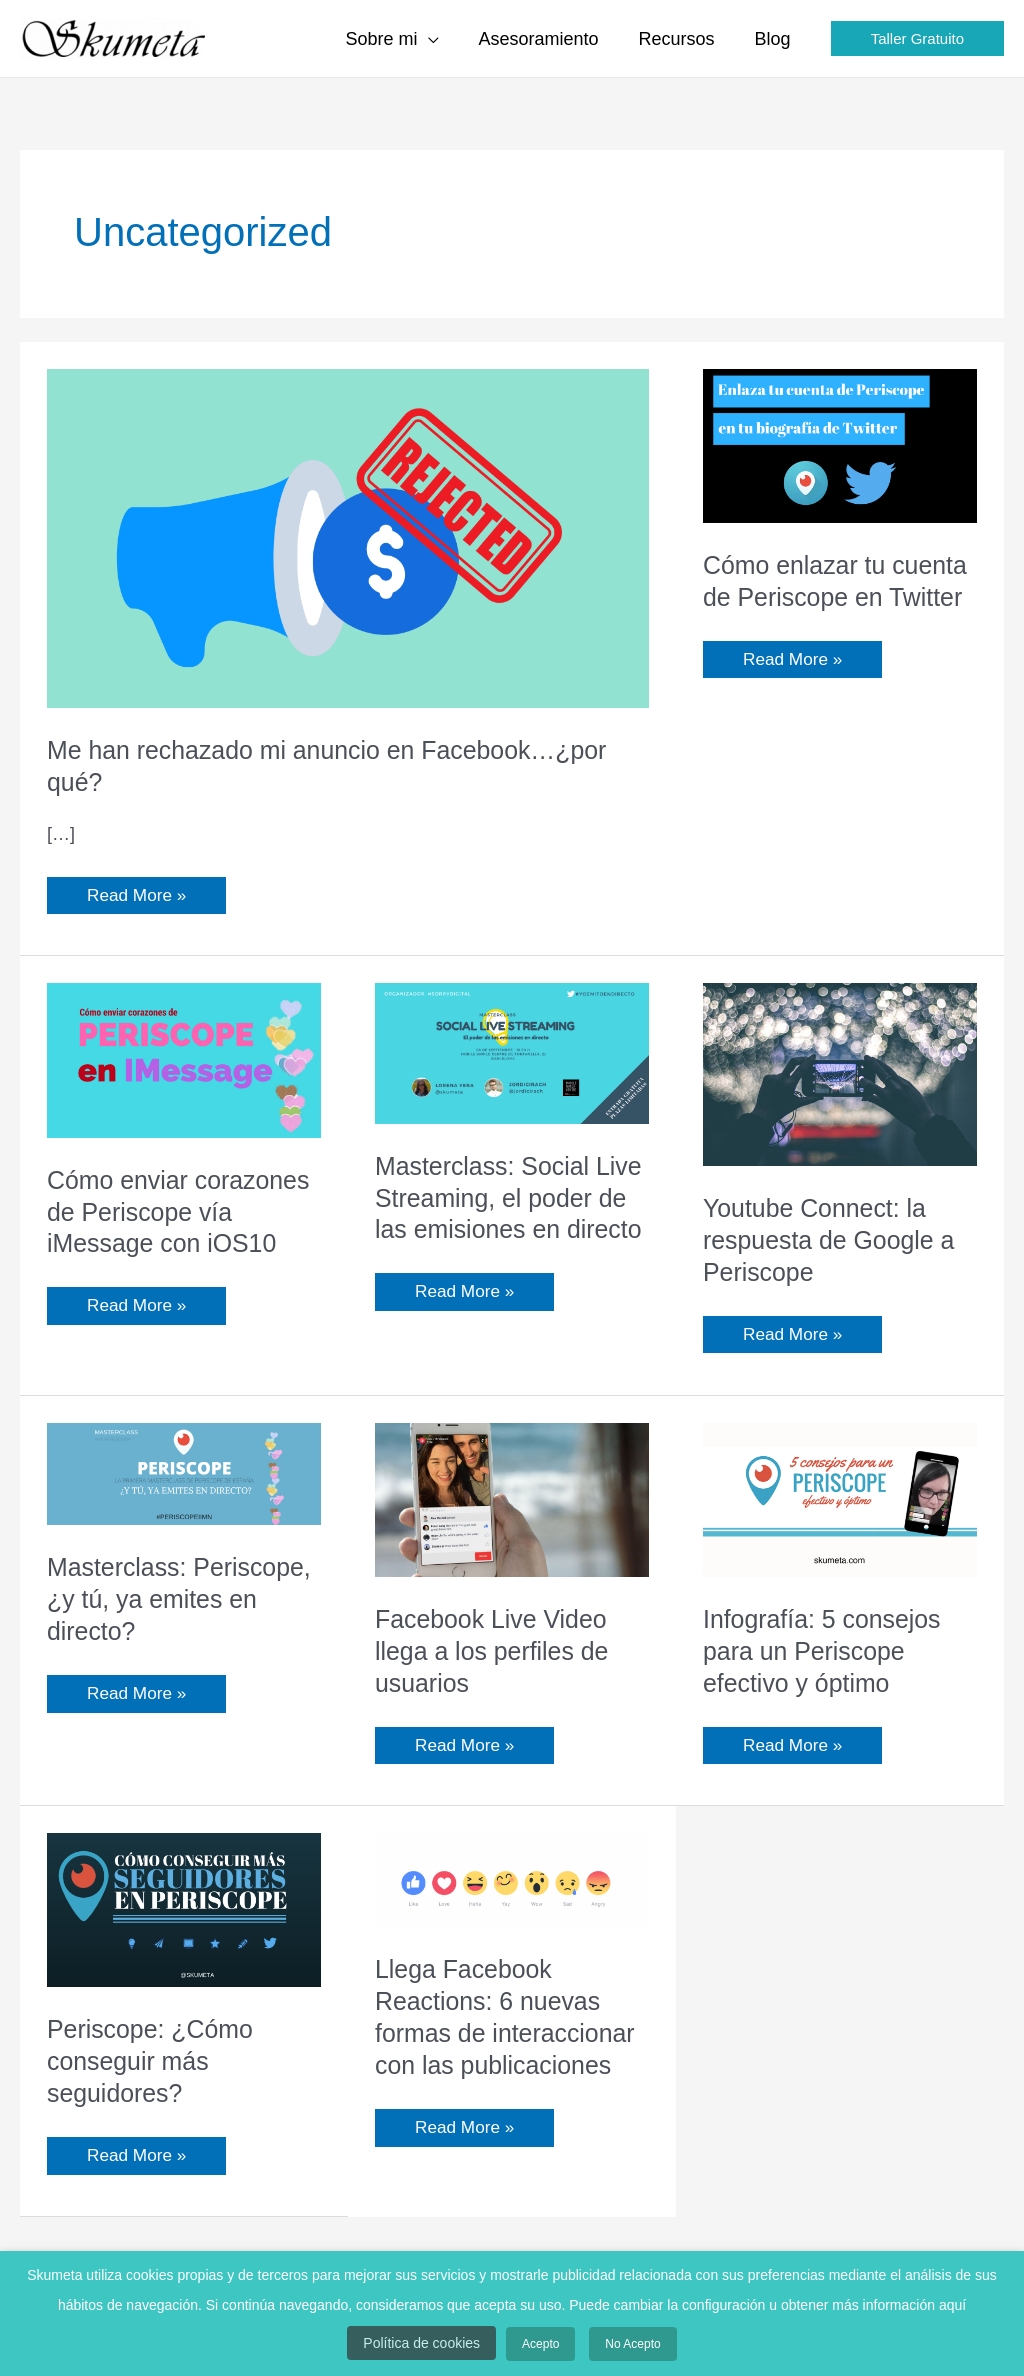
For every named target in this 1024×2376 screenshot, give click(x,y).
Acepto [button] (540, 2349)
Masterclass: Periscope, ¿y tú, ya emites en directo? (162, 1604)
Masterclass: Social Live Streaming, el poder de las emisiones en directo (508, 1214)
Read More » (138, 891)
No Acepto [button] (622, 2349)
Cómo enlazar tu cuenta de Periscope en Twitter (839, 597)
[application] (442, 39)
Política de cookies (431, 2348)
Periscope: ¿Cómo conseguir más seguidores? (154, 2067)
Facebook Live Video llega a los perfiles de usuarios (497, 1656)
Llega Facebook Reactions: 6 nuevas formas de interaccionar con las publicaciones (511, 2023)
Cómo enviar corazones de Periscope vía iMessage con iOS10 (167, 1228)
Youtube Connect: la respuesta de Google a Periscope (834, 1241)
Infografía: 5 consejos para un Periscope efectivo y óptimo (827, 1656)
